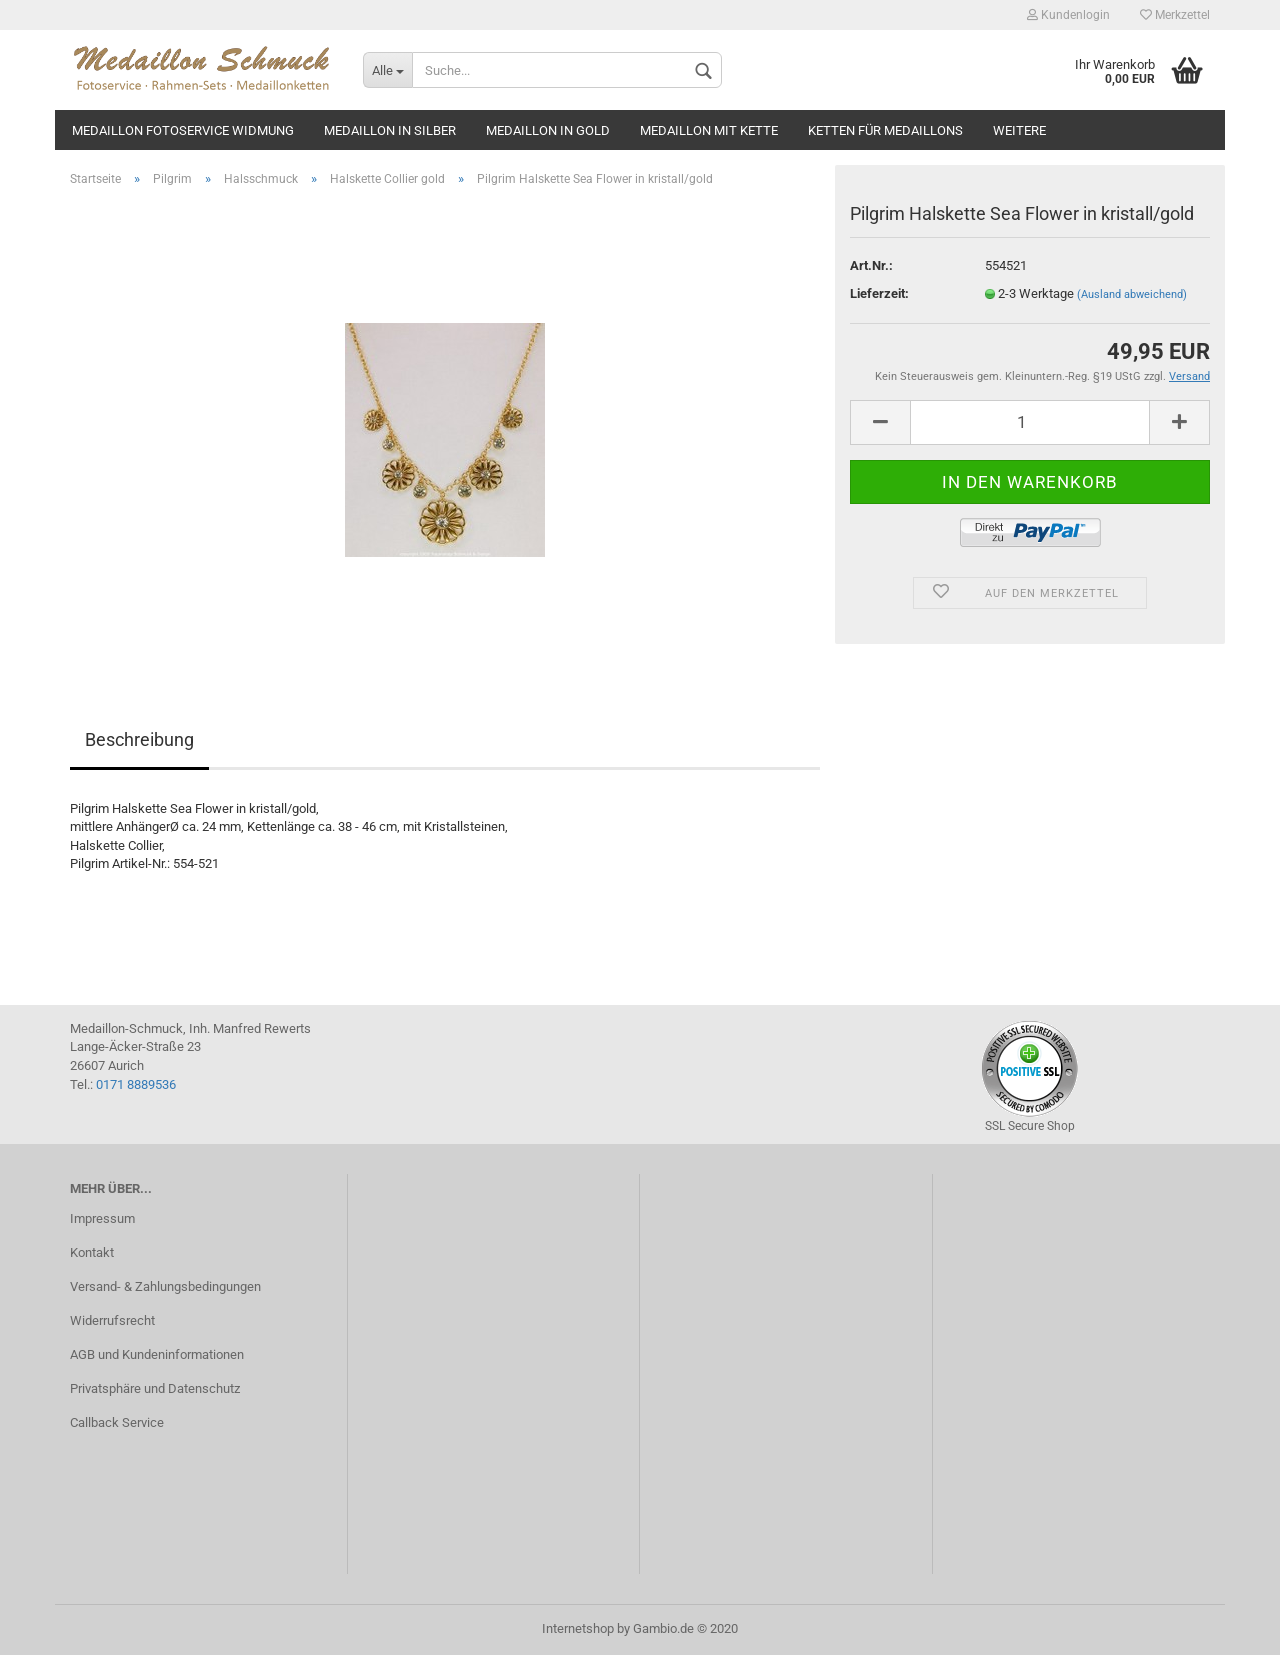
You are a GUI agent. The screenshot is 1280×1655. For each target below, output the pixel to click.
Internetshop (578, 1628)
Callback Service (117, 1422)
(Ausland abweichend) (1132, 294)
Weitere (1019, 130)
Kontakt (92, 1252)
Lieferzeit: (879, 293)
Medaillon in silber (390, 130)
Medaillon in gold (548, 130)
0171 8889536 (136, 1084)
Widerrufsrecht (112, 1320)
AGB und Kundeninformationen (157, 1354)
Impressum (102, 1218)
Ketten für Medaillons (885, 130)
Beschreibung (139, 739)
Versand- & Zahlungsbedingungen (165, 1286)
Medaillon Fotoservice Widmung (183, 130)
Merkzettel (1175, 15)
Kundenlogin (1068, 15)
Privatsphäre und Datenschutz (155, 1388)
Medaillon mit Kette (709, 130)
